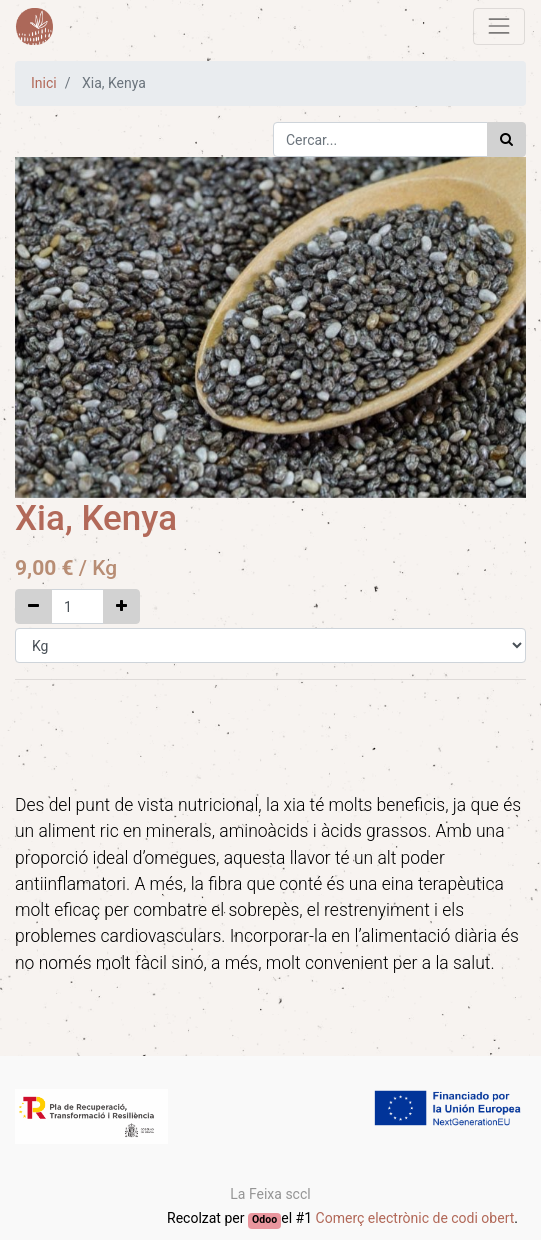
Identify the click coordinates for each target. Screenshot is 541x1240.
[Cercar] (506, 139)
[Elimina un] (33, 606)
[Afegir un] (121, 606)
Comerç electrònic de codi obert (415, 1218)
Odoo (264, 1219)
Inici (44, 83)
